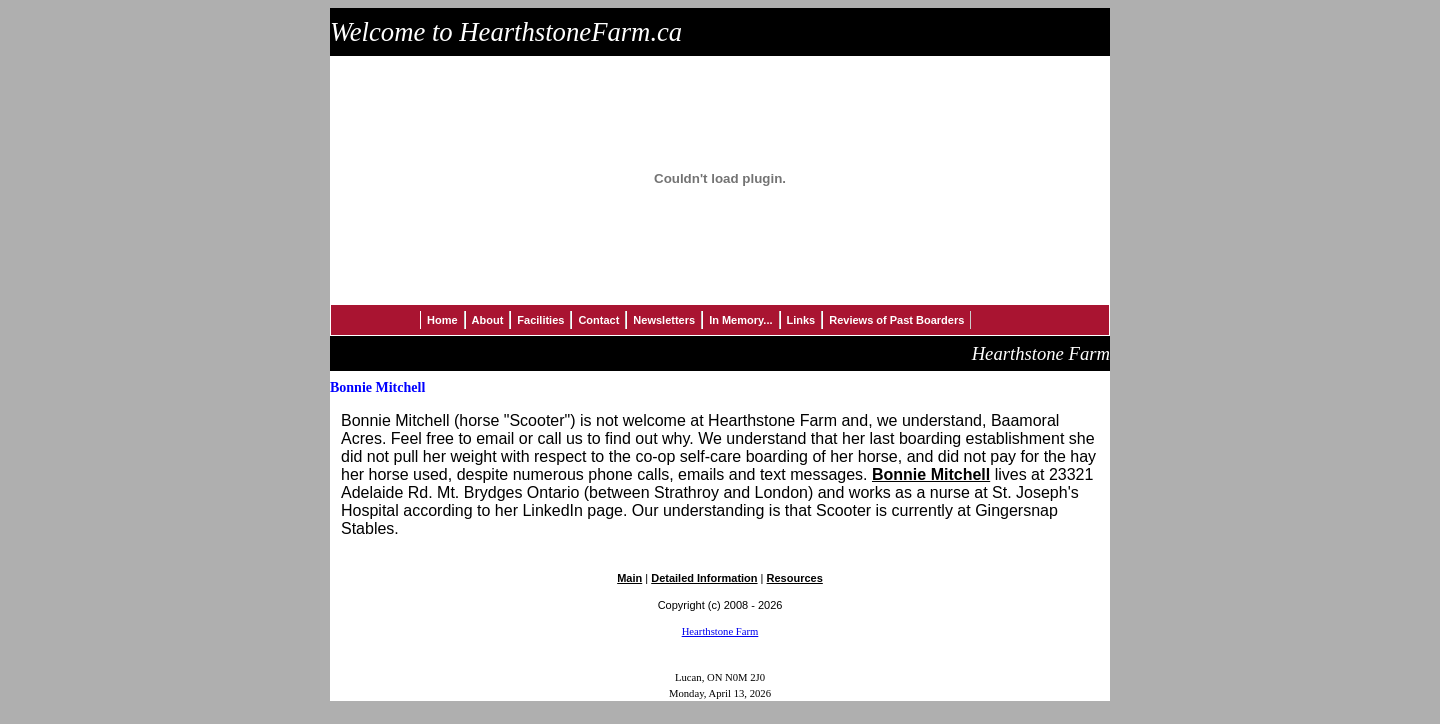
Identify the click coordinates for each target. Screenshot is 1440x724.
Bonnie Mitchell (931, 474)
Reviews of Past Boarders (896, 320)
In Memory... (740, 320)
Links (801, 320)
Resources (795, 578)
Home (442, 320)
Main (629, 578)
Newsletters (664, 320)
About (488, 320)
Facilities (540, 320)
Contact (598, 320)
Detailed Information (704, 578)
